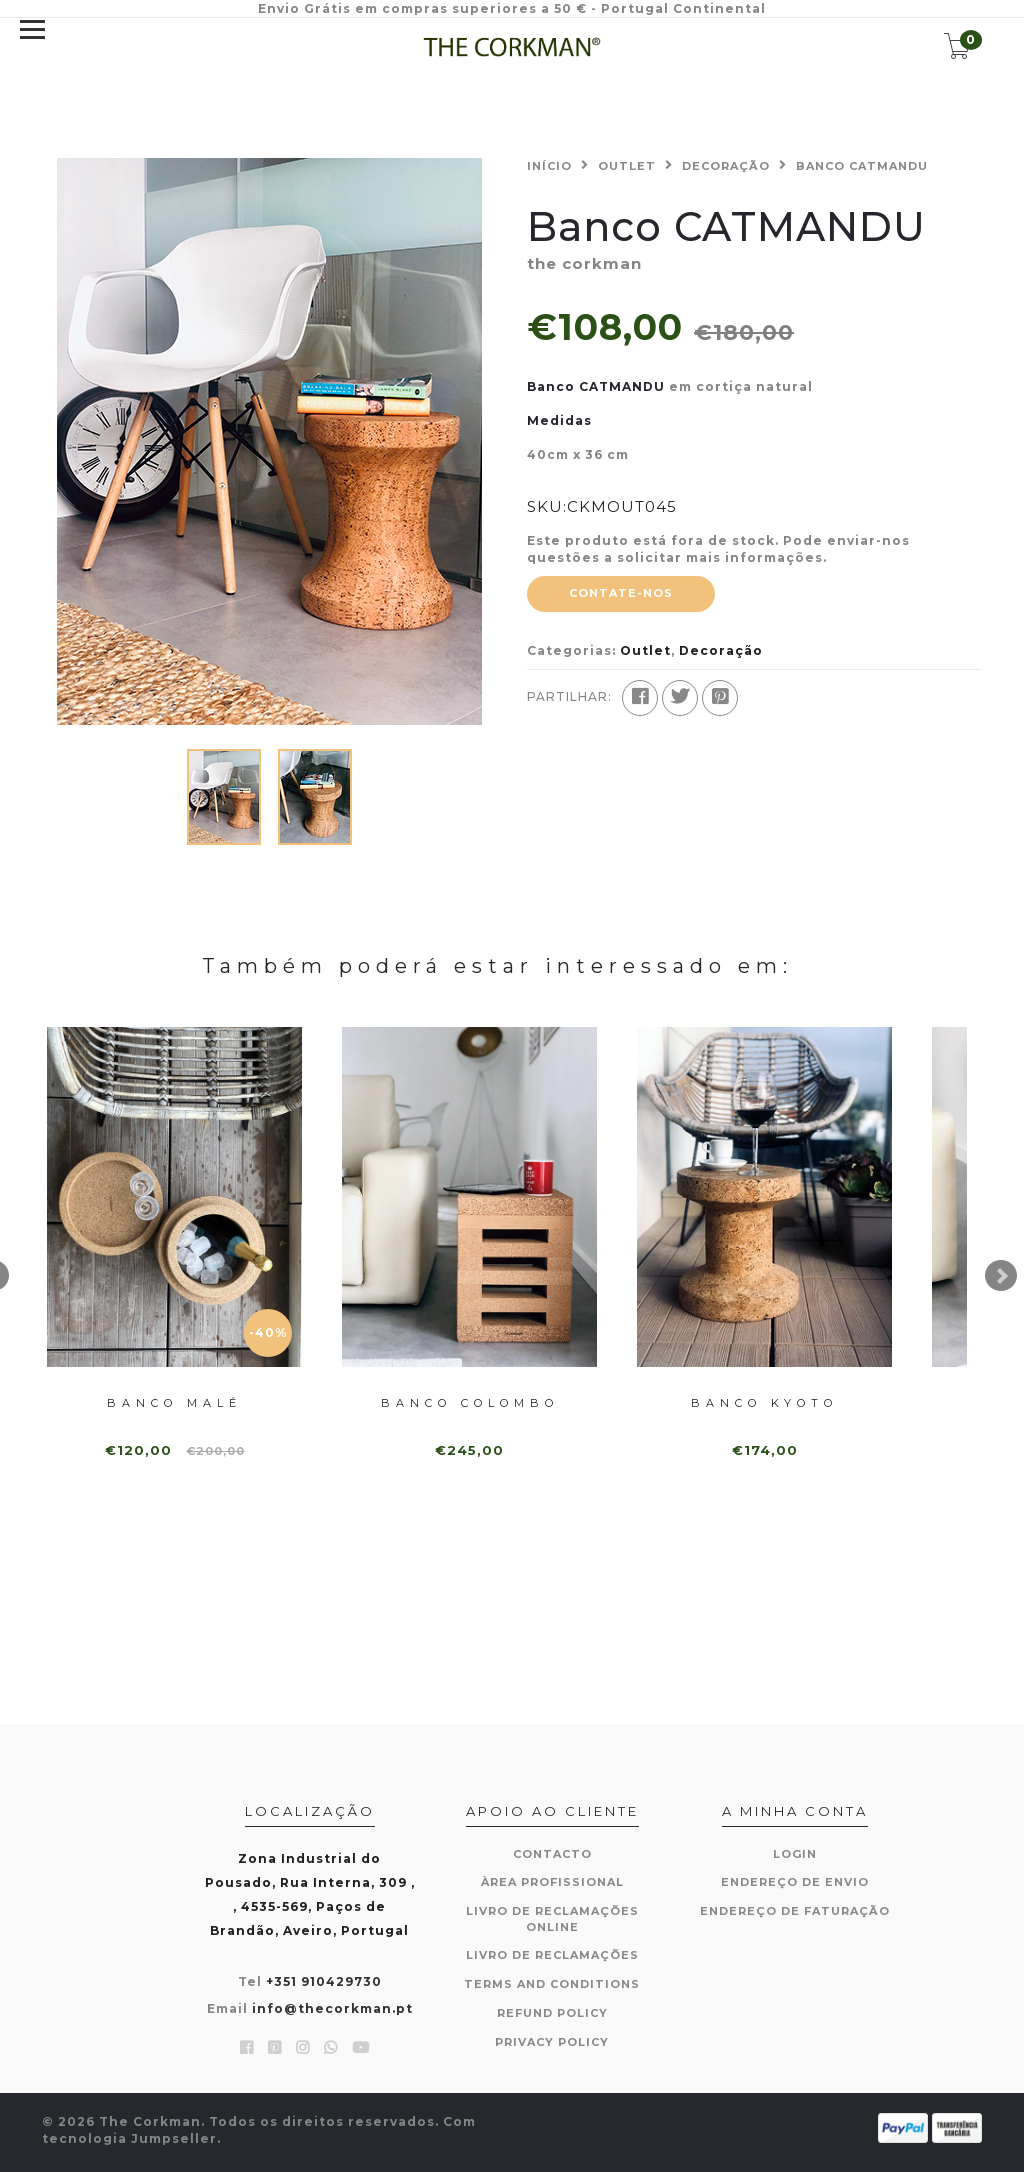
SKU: (547, 506)
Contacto (552, 1854)
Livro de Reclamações (552, 1955)
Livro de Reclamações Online (552, 1919)
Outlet (627, 166)
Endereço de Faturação (795, 1911)
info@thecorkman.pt (332, 2008)
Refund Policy (552, 2013)
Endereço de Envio (795, 1882)
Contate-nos (621, 593)
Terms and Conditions (552, 1984)
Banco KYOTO (764, 1403)
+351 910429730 (324, 1981)
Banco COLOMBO (470, 1403)
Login (795, 1854)
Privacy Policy (552, 2042)
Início (549, 166)
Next (1001, 1276)
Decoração (726, 166)
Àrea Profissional (552, 1882)
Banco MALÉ (174, 1403)
